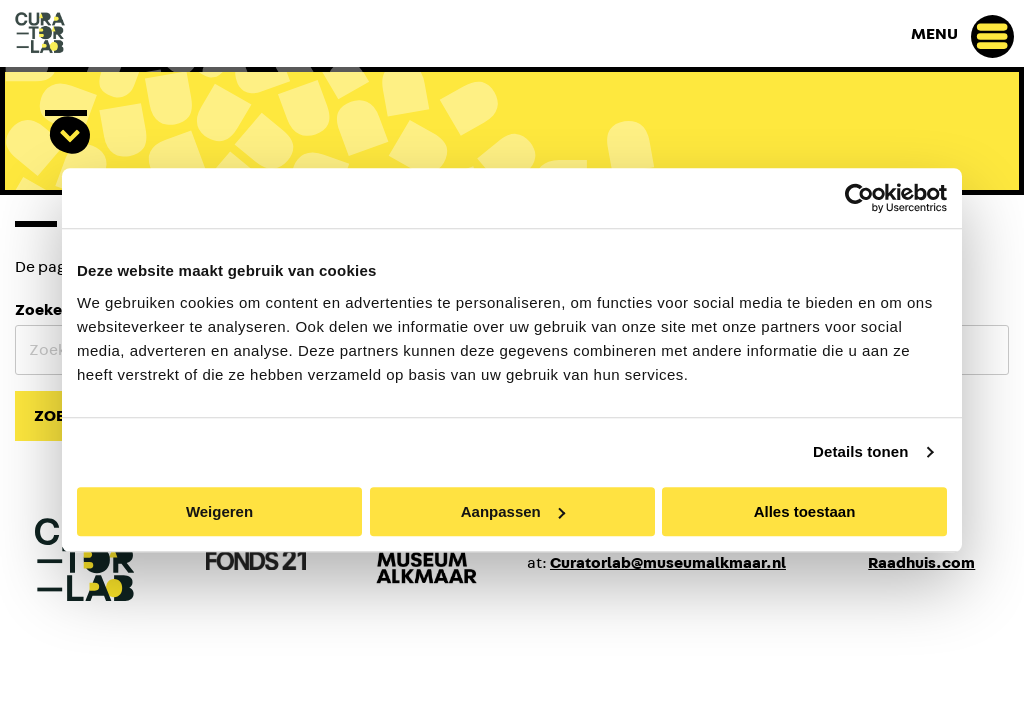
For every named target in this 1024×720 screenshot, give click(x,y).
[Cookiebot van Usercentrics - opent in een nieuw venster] (859, 198)
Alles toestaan (805, 511)
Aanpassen (513, 511)
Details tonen (860, 451)
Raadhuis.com (921, 563)
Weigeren (219, 511)
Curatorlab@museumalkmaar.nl (668, 563)
